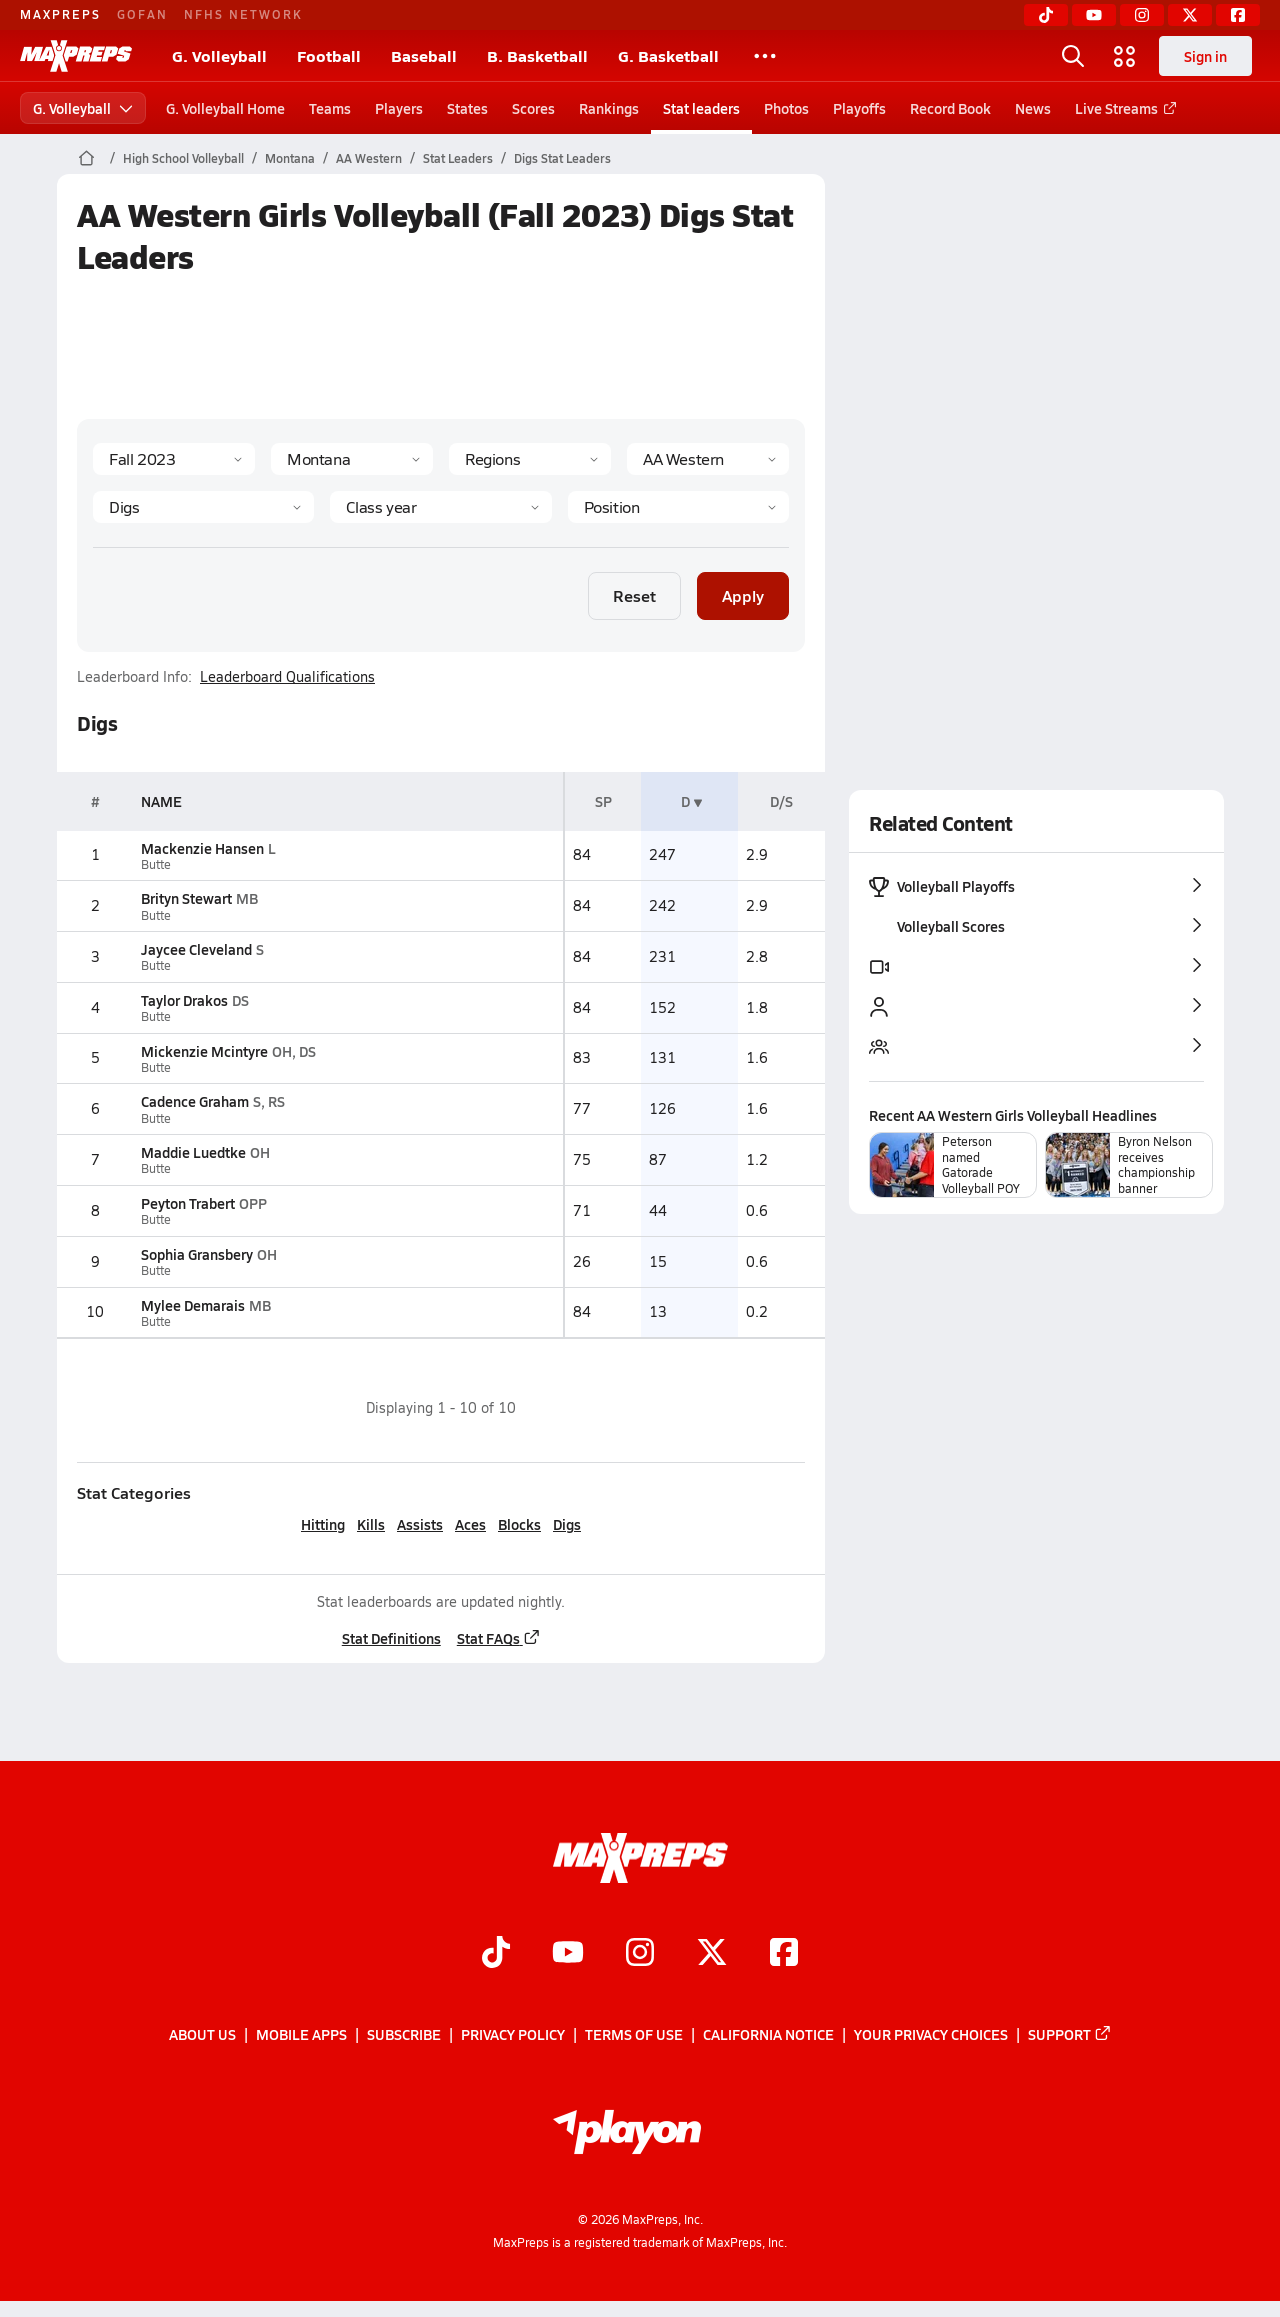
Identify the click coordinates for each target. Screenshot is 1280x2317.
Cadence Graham (195, 1101)
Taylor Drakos (184, 1000)
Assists (420, 1524)
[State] (352, 459)
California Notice (768, 2035)
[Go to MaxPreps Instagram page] (640, 1954)
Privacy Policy (513, 2035)
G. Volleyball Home (225, 108)
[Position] (677, 507)
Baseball (424, 55)
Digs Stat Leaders (562, 158)
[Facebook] (1238, 15)
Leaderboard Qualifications (287, 677)
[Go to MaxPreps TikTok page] (496, 1954)
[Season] (174, 459)
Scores (533, 108)
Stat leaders (701, 108)
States (467, 108)
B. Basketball (537, 55)
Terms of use (634, 2035)
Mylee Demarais (193, 1305)
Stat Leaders (458, 158)
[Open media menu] (1125, 56)
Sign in (1205, 56)
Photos (786, 108)
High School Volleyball (183, 158)
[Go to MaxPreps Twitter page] (712, 1954)
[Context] (708, 459)
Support (1070, 2035)
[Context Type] (530, 459)
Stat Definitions (390, 1638)
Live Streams (1122, 108)
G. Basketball (668, 55)
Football (329, 55)
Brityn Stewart (186, 898)
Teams (330, 108)
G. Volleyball (219, 55)
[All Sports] (765, 56)
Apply (743, 595)
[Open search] (1073, 56)
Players (399, 108)
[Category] (203, 507)
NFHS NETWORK (243, 14)
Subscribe (404, 2035)
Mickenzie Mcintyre (204, 1051)
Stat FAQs (498, 1638)
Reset (634, 595)
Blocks (519, 1524)
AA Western (369, 158)
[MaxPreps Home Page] (86, 158)
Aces (470, 1524)
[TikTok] (1046, 15)
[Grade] (440, 507)
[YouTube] (1094, 15)
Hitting (323, 1524)
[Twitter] (1190, 15)
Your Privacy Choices (931, 2035)
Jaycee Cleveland (196, 949)
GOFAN (142, 14)
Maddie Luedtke (193, 1152)
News (1033, 108)
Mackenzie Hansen (202, 848)
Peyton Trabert (188, 1203)
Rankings (609, 108)
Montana (290, 158)
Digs (567, 1524)
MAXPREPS (60, 14)
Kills (371, 1524)
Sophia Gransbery (197, 1254)
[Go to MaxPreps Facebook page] (784, 1954)
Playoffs (859, 108)
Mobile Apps (301, 2035)
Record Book (950, 108)
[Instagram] (1142, 15)
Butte (156, 864)
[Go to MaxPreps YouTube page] (568, 1954)
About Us (202, 2035)
